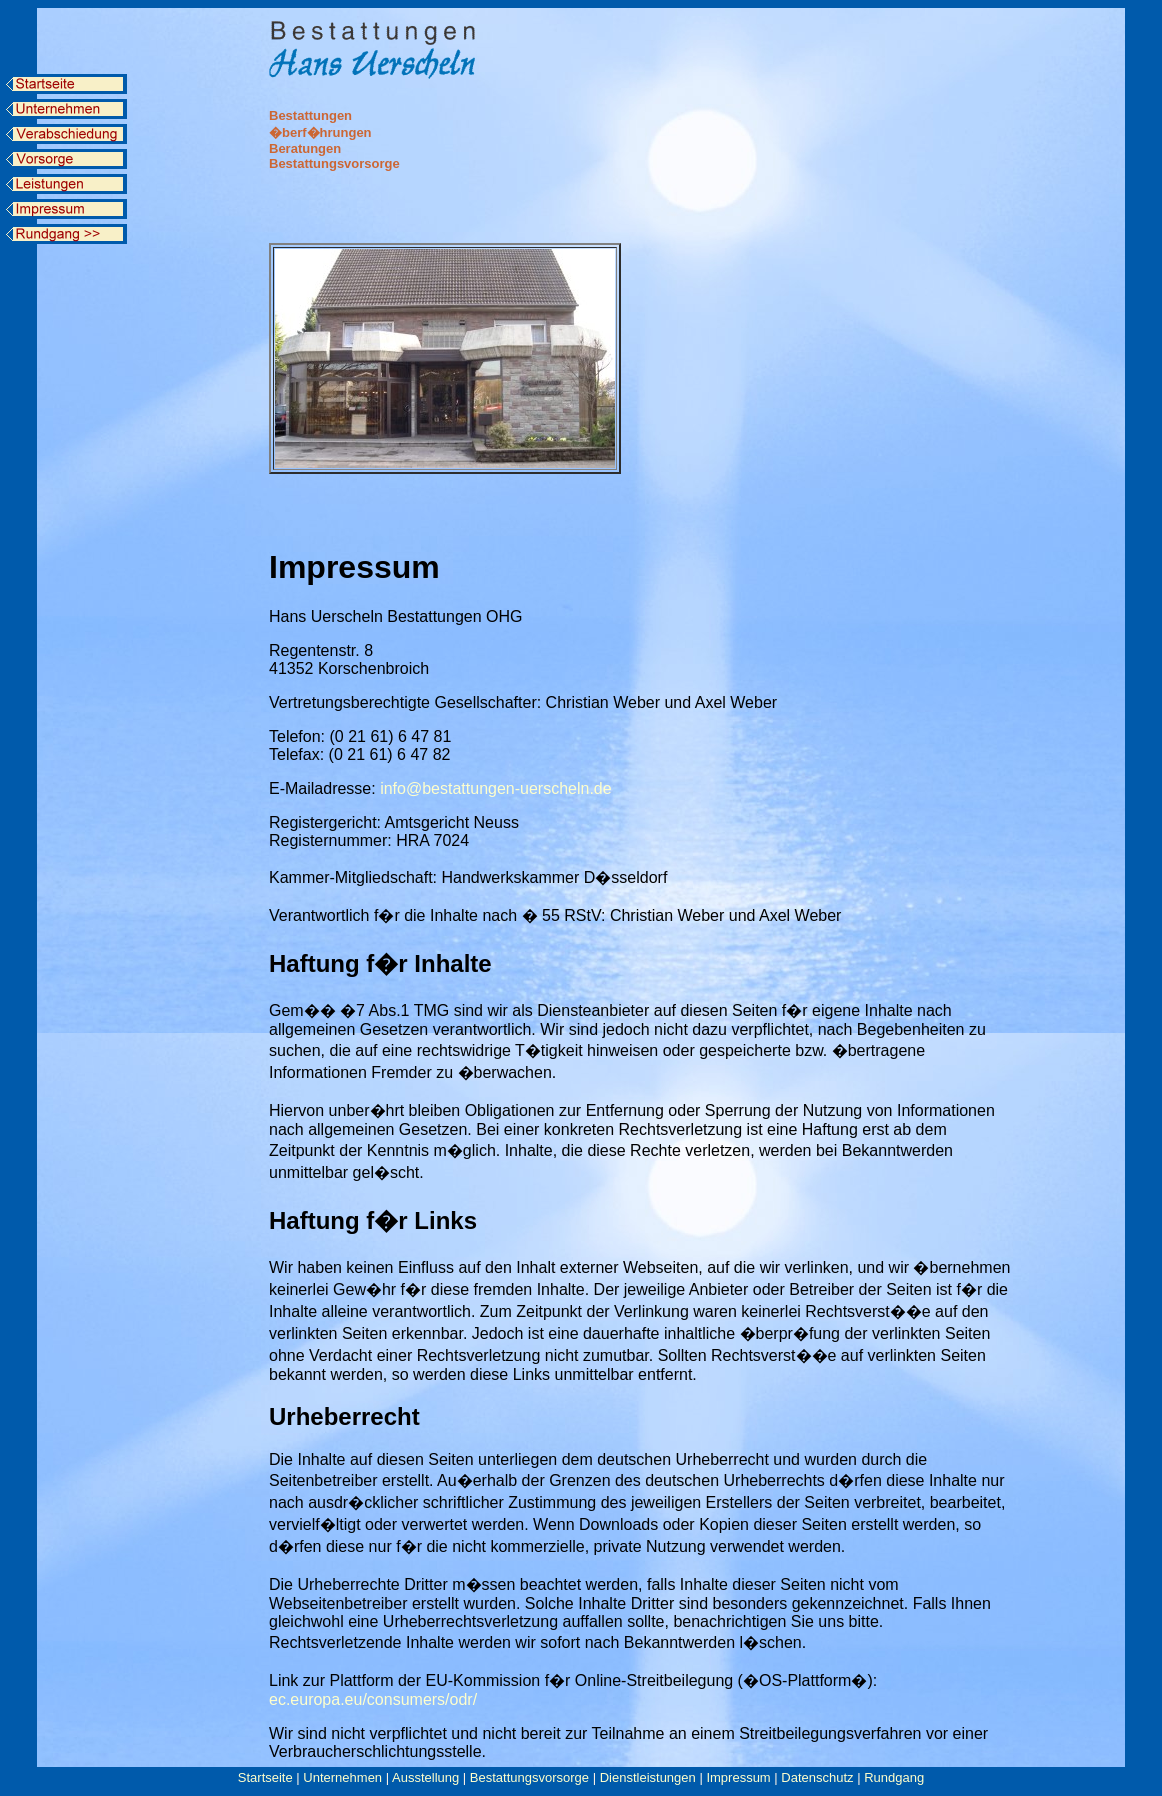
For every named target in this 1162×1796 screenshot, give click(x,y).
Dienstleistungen (648, 1777)
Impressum (738, 1777)
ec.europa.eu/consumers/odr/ (373, 1699)
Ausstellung (425, 1777)
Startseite (265, 1777)
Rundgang (894, 1777)
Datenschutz (817, 1777)
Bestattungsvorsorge (529, 1777)
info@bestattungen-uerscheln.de (496, 788)
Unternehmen (342, 1777)
